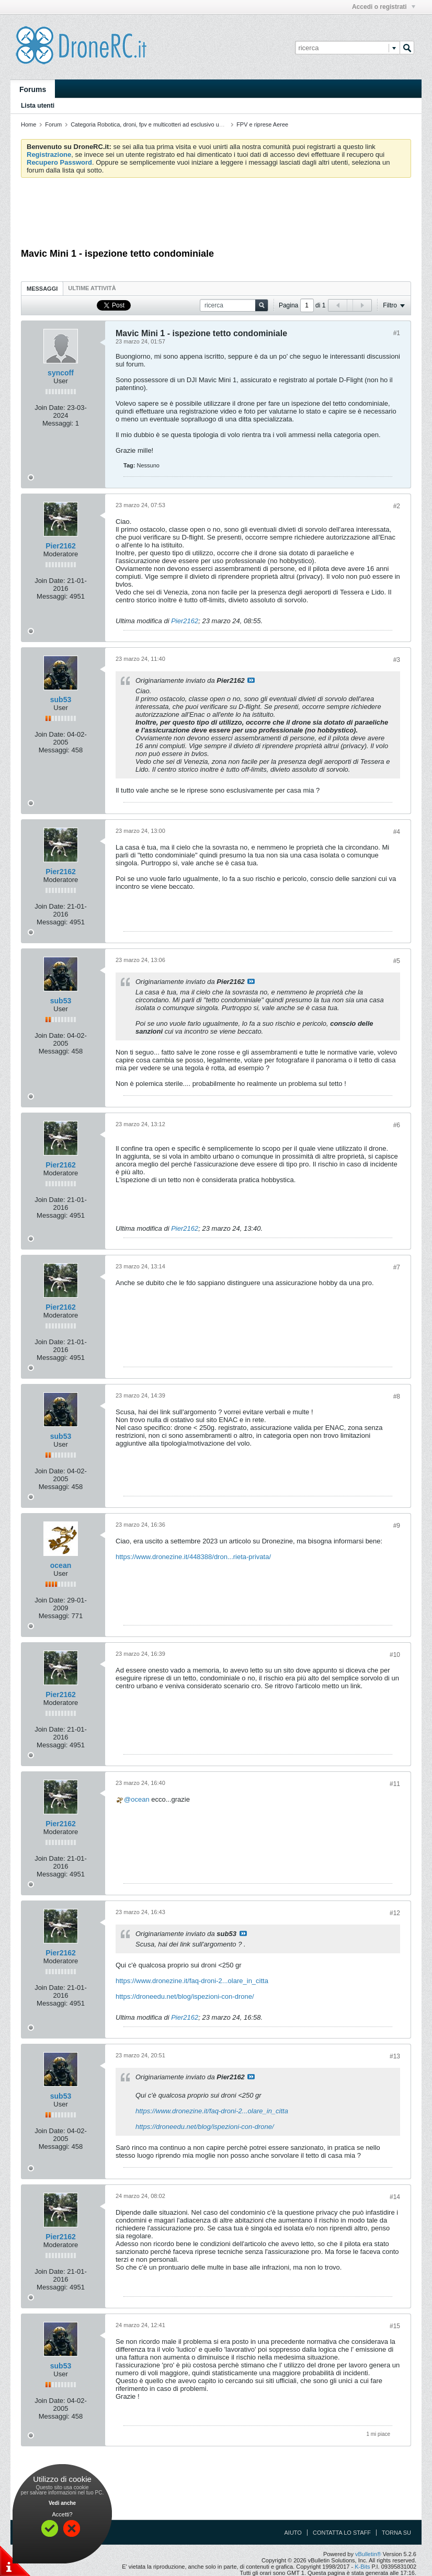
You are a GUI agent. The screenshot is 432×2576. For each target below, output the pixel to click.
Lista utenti (37, 105)
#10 (395, 1654)
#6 (396, 1125)
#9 (396, 1525)
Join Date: (50, 407)
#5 (396, 961)
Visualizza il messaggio (251, 680)
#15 (395, 2326)
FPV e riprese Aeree (262, 124)
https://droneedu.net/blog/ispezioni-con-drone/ (185, 1996)
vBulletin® (368, 2554)
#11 (395, 1784)
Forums (32, 89)
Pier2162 (184, 621)
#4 (396, 831)
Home (28, 124)
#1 (396, 333)
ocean (60, 1565)
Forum (53, 124)
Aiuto (293, 2532)
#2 (396, 506)
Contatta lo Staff (342, 2532)
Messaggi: (57, 423)
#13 (395, 2056)
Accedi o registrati (383, 6)
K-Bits (362, 2566)
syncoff (61, 373)
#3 (396, 659)
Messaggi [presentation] (42, 288)
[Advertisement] (216, 214)
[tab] (42, 288)
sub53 (60, 699)
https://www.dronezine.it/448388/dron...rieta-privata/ (193, 1557)
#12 (395, 1913)
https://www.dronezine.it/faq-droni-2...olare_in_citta (192, 1981)
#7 (396, 1267)
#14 (395, 2197)
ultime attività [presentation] (93, 288)
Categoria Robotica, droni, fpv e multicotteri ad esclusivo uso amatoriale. (163, 124)
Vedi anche (62, 2503)
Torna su (396, 2532)
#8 (396, 1396)
